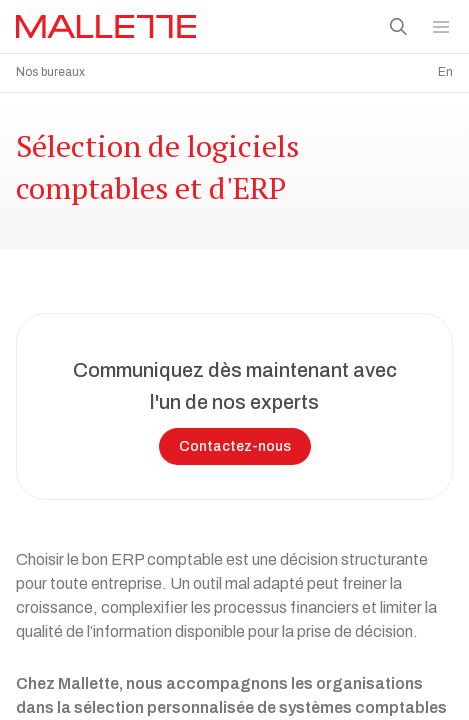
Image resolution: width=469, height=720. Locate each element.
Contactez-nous (235, 441)
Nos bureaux (50, 72)
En (445, 72)
